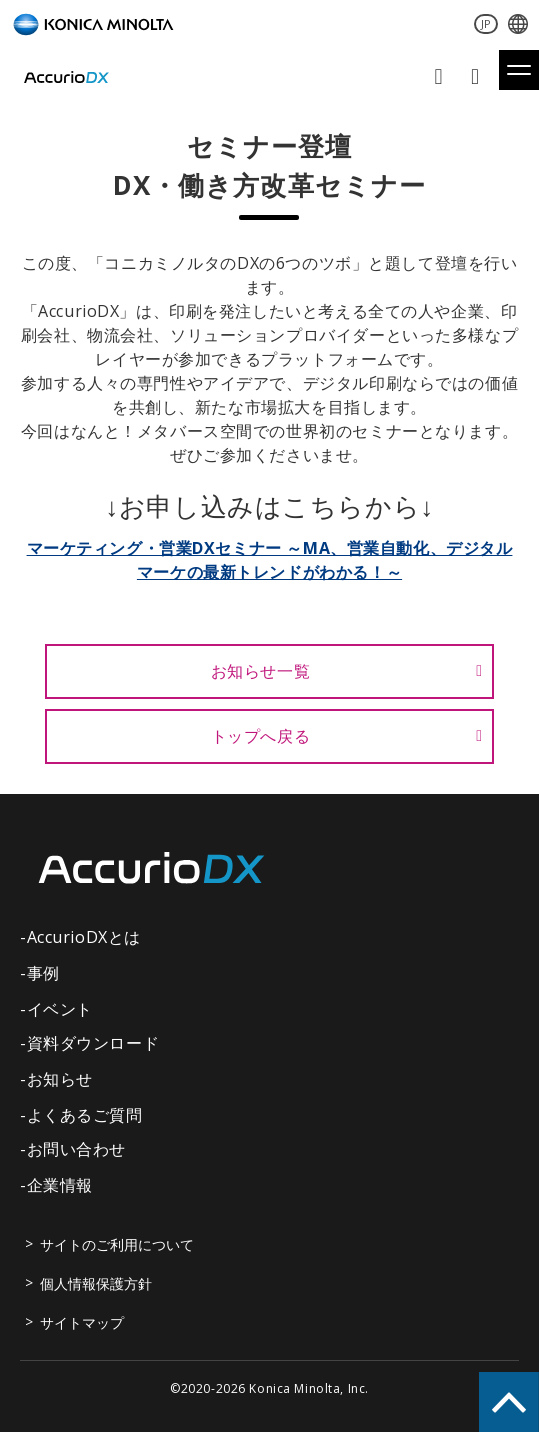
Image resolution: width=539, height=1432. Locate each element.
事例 (43, 973)
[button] (519, 70)
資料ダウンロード (477, 77)
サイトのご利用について (117, 1244)
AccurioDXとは (84, 937)
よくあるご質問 (85, 1115)
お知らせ (60, 1079)
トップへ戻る (261, 736)
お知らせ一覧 (261, 671)
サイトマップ (82, 1322)
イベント (60, 1009)
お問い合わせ (440, 77)
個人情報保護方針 (96, 1283)
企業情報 (60, 1185)
